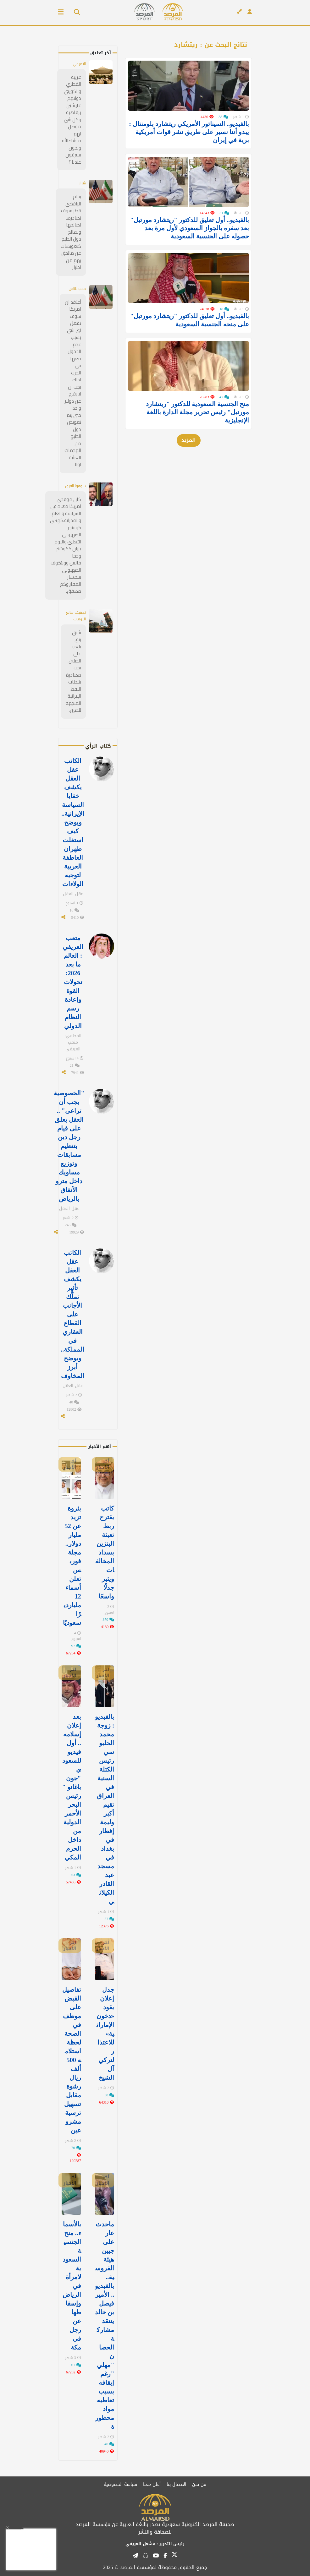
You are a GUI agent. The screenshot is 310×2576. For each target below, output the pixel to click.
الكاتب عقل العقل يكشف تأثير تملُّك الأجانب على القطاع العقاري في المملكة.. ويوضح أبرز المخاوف (72, 1314)
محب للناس (77, 288)
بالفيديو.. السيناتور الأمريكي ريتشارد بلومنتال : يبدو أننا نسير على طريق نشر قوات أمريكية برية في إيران (189, 138)
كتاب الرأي (98, 746)
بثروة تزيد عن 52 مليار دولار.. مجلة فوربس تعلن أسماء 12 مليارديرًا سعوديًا (72, 1565)
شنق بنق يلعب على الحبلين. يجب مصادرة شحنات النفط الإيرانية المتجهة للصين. (73, 671)
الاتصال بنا (176, 2484)
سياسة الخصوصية (120, 2484)
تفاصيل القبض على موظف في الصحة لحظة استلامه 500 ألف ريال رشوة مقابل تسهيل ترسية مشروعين (71, 2060)
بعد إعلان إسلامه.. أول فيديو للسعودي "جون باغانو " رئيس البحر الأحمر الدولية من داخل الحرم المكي (71, 1787)
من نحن (199, 2484)
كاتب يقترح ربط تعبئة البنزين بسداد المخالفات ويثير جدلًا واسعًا (105, 1552)
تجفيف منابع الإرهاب (76, 616)
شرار (82, 183)
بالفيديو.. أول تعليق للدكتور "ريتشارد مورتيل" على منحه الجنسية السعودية (189, 339)
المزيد (188, 466)
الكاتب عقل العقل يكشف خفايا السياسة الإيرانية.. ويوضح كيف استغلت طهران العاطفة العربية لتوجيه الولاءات (72, 822)
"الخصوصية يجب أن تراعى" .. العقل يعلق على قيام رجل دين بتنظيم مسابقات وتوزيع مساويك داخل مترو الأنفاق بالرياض (69, 1146)
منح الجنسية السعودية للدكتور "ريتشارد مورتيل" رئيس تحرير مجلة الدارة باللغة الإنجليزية (197, 438)
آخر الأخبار (103, 1464)
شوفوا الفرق (75, 485)
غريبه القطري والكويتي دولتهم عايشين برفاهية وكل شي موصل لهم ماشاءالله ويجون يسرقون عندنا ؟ (71, 119)
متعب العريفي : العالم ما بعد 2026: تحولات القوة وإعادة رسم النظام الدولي (73, 981)
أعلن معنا (152, 2484)
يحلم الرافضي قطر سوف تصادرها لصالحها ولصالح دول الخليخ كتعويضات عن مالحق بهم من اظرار (71, 232)
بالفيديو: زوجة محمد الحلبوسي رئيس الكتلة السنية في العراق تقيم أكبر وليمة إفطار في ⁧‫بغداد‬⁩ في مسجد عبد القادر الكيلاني (104, 1809)
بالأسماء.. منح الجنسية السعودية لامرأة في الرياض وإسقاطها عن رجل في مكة (72, 2286)
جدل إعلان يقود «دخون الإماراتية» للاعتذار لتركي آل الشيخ (105, 2033)
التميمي (79, 63)
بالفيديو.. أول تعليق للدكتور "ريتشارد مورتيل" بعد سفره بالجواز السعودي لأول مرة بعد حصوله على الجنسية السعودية (189, 241)
